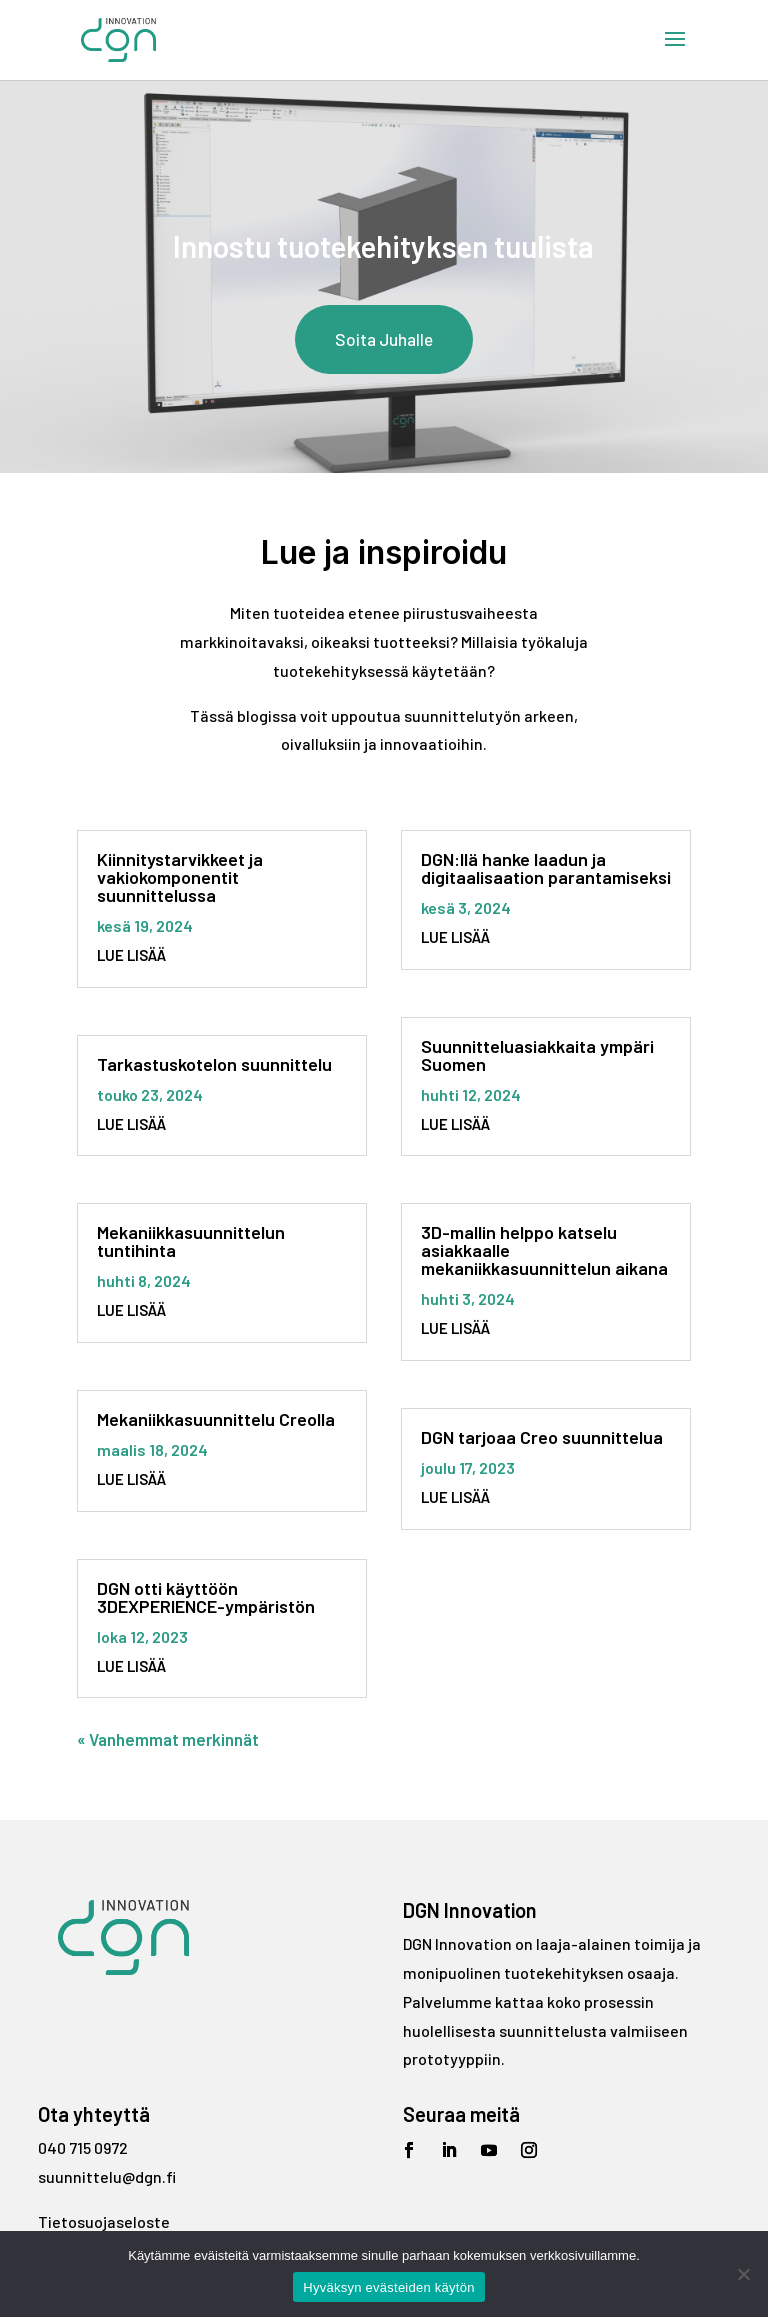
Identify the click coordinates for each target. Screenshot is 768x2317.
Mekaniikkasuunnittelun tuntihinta (191, 1241)
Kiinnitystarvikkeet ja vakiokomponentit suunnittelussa (180, 877)
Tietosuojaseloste (104, 2221)
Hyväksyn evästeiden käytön (388, 2287)
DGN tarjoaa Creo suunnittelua (542, 1437)
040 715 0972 (83, 2147)
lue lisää (131, 955)
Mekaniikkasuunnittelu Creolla (216, 1419)
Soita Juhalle (384, 339)
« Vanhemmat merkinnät (168, 1739)
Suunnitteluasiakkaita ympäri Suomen (537, 1055)
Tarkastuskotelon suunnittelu (214, 1064)
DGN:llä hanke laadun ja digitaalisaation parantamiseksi (546, 868)
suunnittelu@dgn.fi (107, 2176)
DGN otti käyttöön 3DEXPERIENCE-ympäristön (206, 1597)
